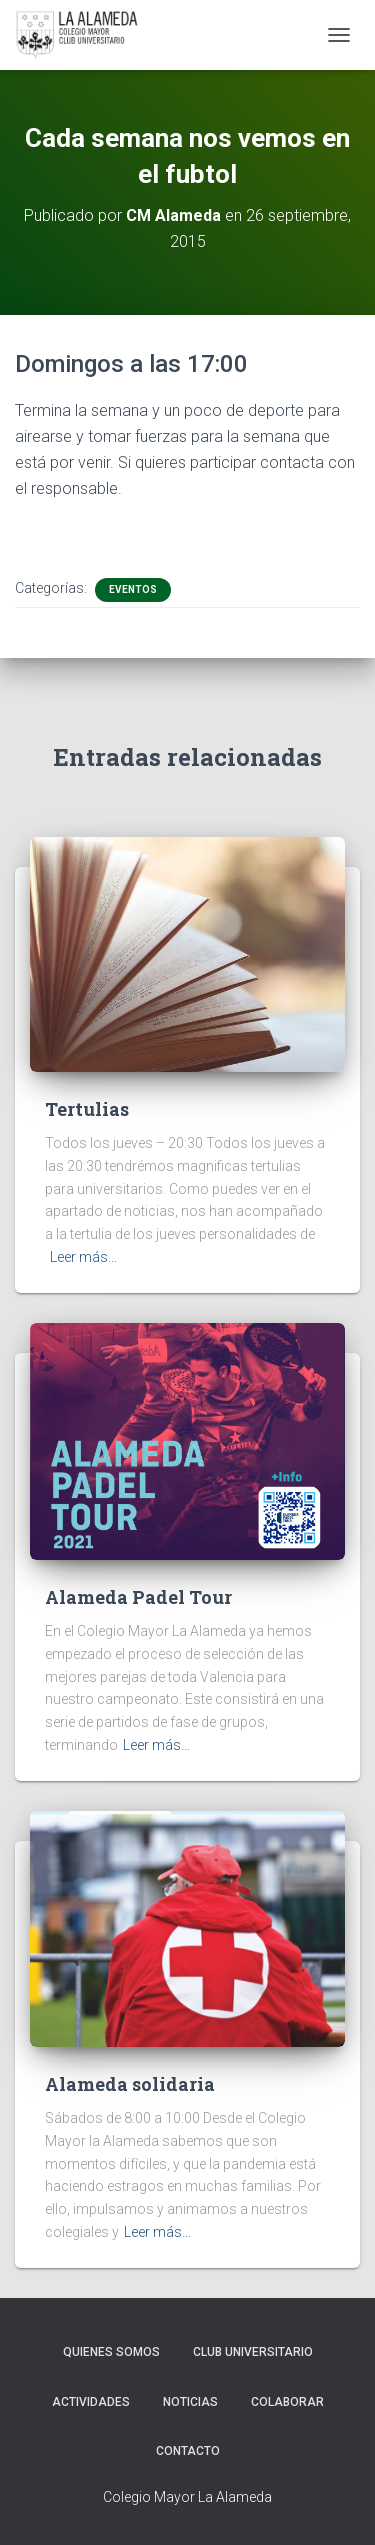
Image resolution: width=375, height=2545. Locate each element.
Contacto (188, 2451)
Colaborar (287, 2402)
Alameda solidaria (130, 2084)
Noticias (190, 2402)
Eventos (133, 589)
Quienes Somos (111, 2352)
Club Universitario (253, 2352)
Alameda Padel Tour (138, 1597)
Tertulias (87, 1109)
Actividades (91, 2402)
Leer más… (83, 1257)
